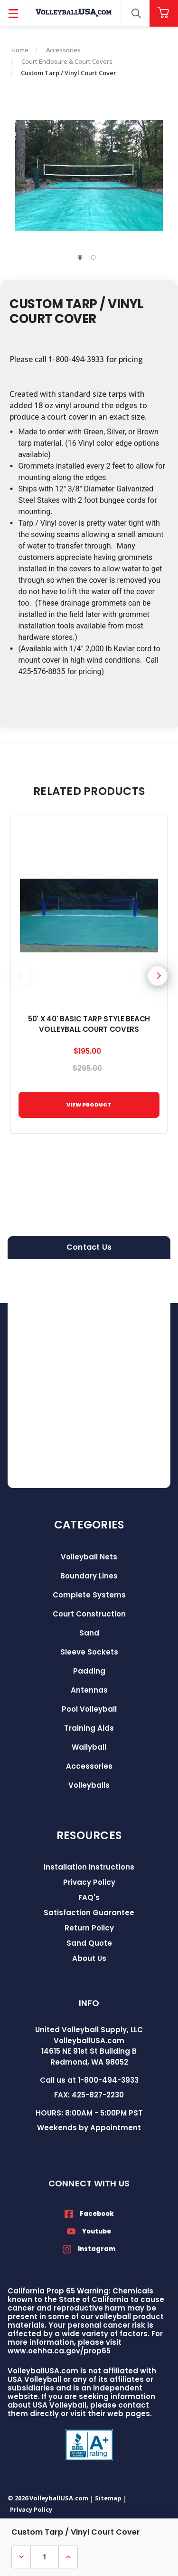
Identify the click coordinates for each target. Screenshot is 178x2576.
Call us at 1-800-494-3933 (89, 2080)
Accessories (89, 1766)
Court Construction (89, 1614)
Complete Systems (89, 1595)
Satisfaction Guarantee (89, 1913)
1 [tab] (80, 257)
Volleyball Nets (89, 1557)
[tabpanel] (89, 175)
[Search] (136, 13)
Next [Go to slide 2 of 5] (157, 975)
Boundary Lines (89, 1576)
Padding (89, 1671)
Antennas (89, 1690)
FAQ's (89, 1897)
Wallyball (89, 1747)
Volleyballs (89, 1785)
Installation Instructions (89, 1867)
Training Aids (89, 1728)
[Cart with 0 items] (164, 12)
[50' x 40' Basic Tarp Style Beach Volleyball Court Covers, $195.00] (89, 915)
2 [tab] (93, 257)
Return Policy (89, 1928)
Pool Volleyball (89, 1709)
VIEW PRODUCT (89, 1104)
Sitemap (108, 2498)
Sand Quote (89, 1943)
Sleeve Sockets (89, 1652)
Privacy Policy (89, 1882)
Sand (89, 1633)
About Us (89, 1958)
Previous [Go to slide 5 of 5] (20, 975)
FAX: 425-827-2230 (89, 2095)
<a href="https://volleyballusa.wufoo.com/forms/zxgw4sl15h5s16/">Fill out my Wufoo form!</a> (89, 1373)
